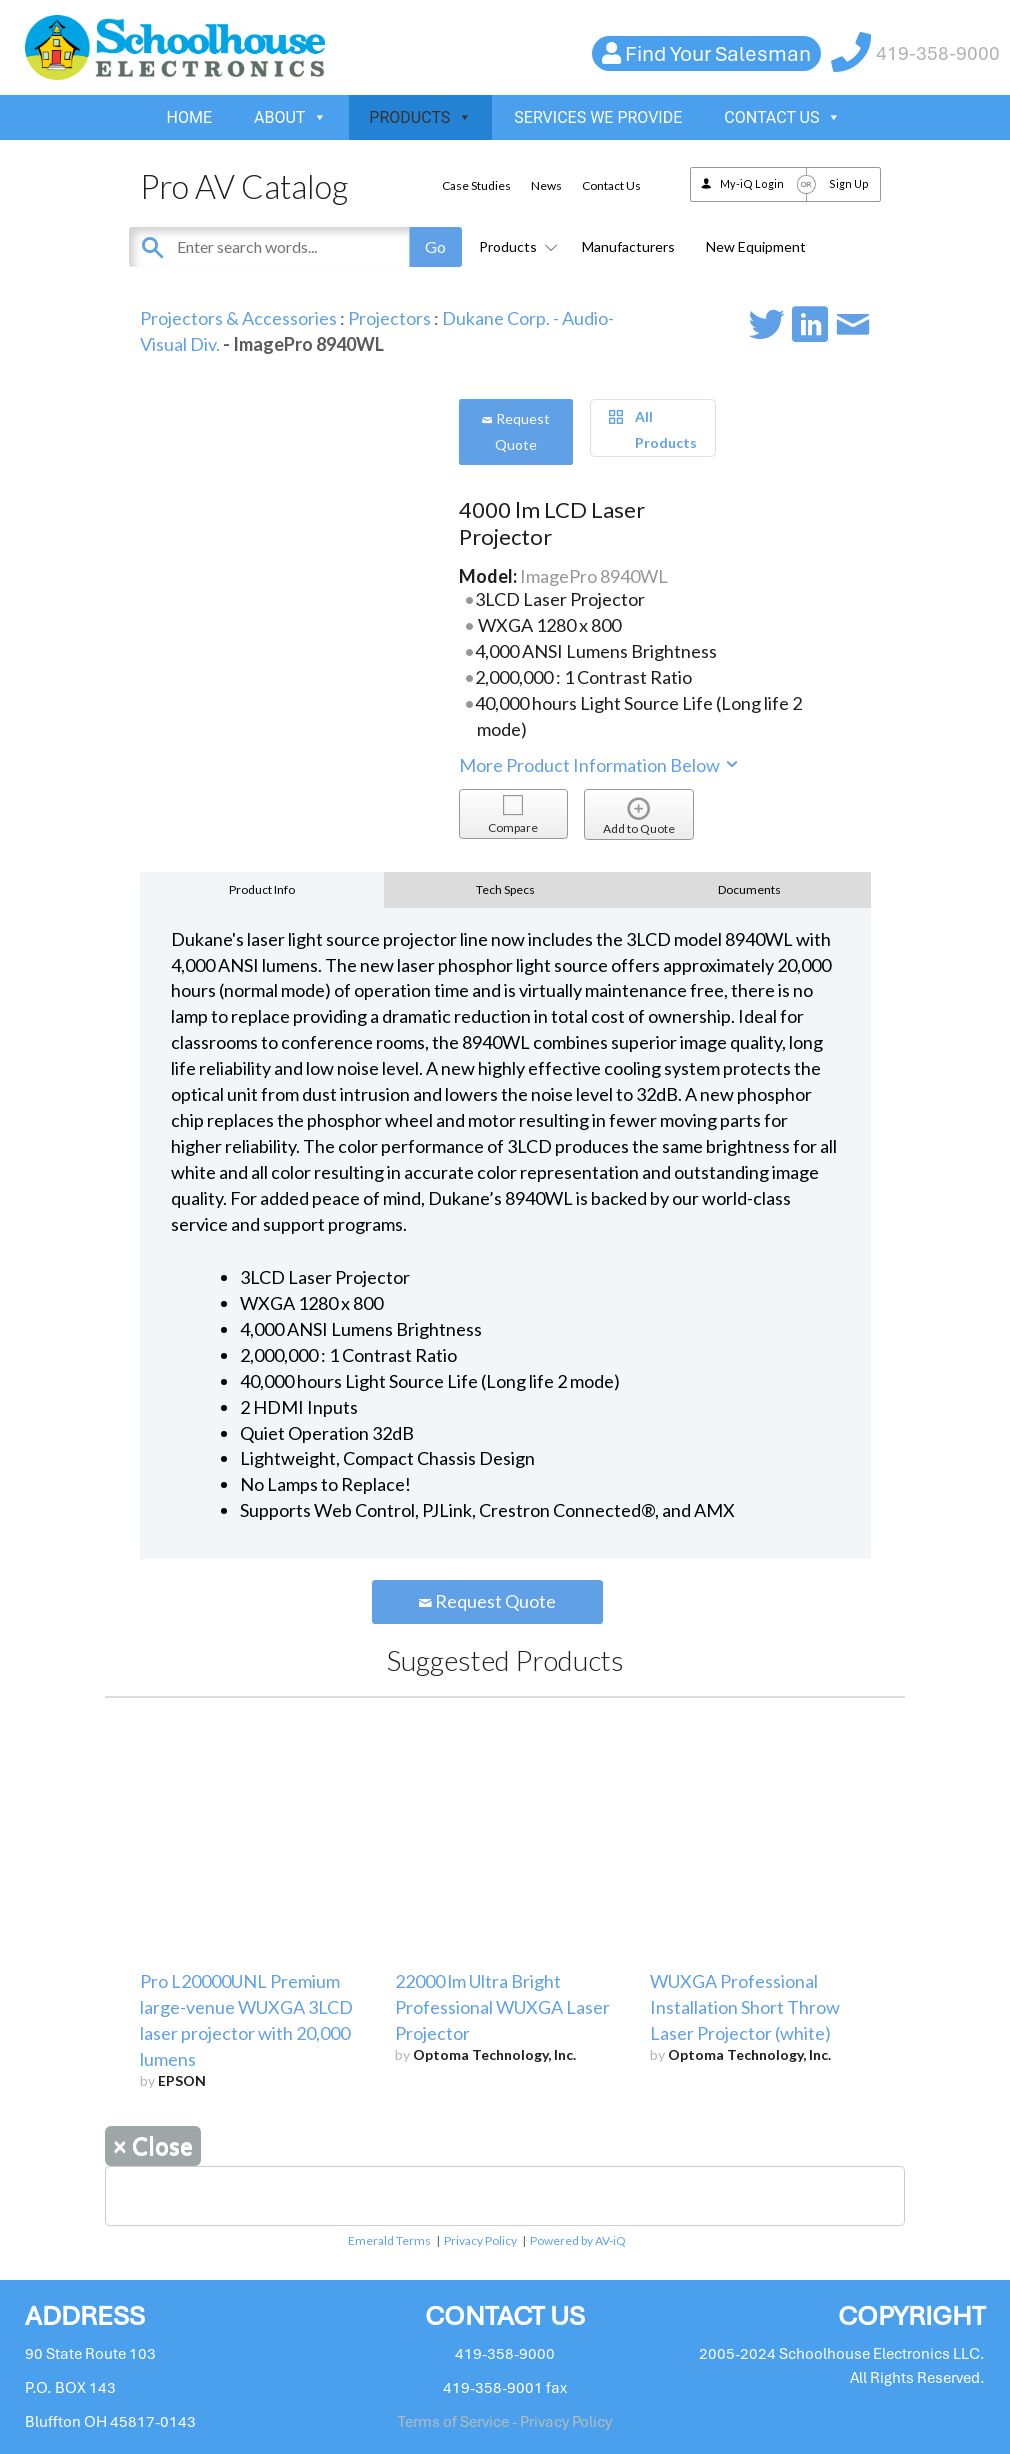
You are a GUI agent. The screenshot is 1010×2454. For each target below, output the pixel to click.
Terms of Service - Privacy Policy (505, 2422)
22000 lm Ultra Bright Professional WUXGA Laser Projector (502, 2007)
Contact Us (611, 185)
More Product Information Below (600, 765)
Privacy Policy (480, 2240)
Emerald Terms (389, 2240)
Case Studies (476, 185)
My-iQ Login (752, 183)
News (546, 185)
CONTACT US (782, 117)
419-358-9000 (938, 53)
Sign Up (849, 183)
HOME (189, 117)
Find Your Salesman (718, 53)
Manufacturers (628, 246)
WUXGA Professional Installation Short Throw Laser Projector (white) (745, 2007)
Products (515, 246)
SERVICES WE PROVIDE (598, 117)
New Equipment (756, 246)
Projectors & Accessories (238, 318)
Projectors (389, 318)
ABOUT (290, 117)
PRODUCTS (420, 117)
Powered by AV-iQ (578, 2240)
